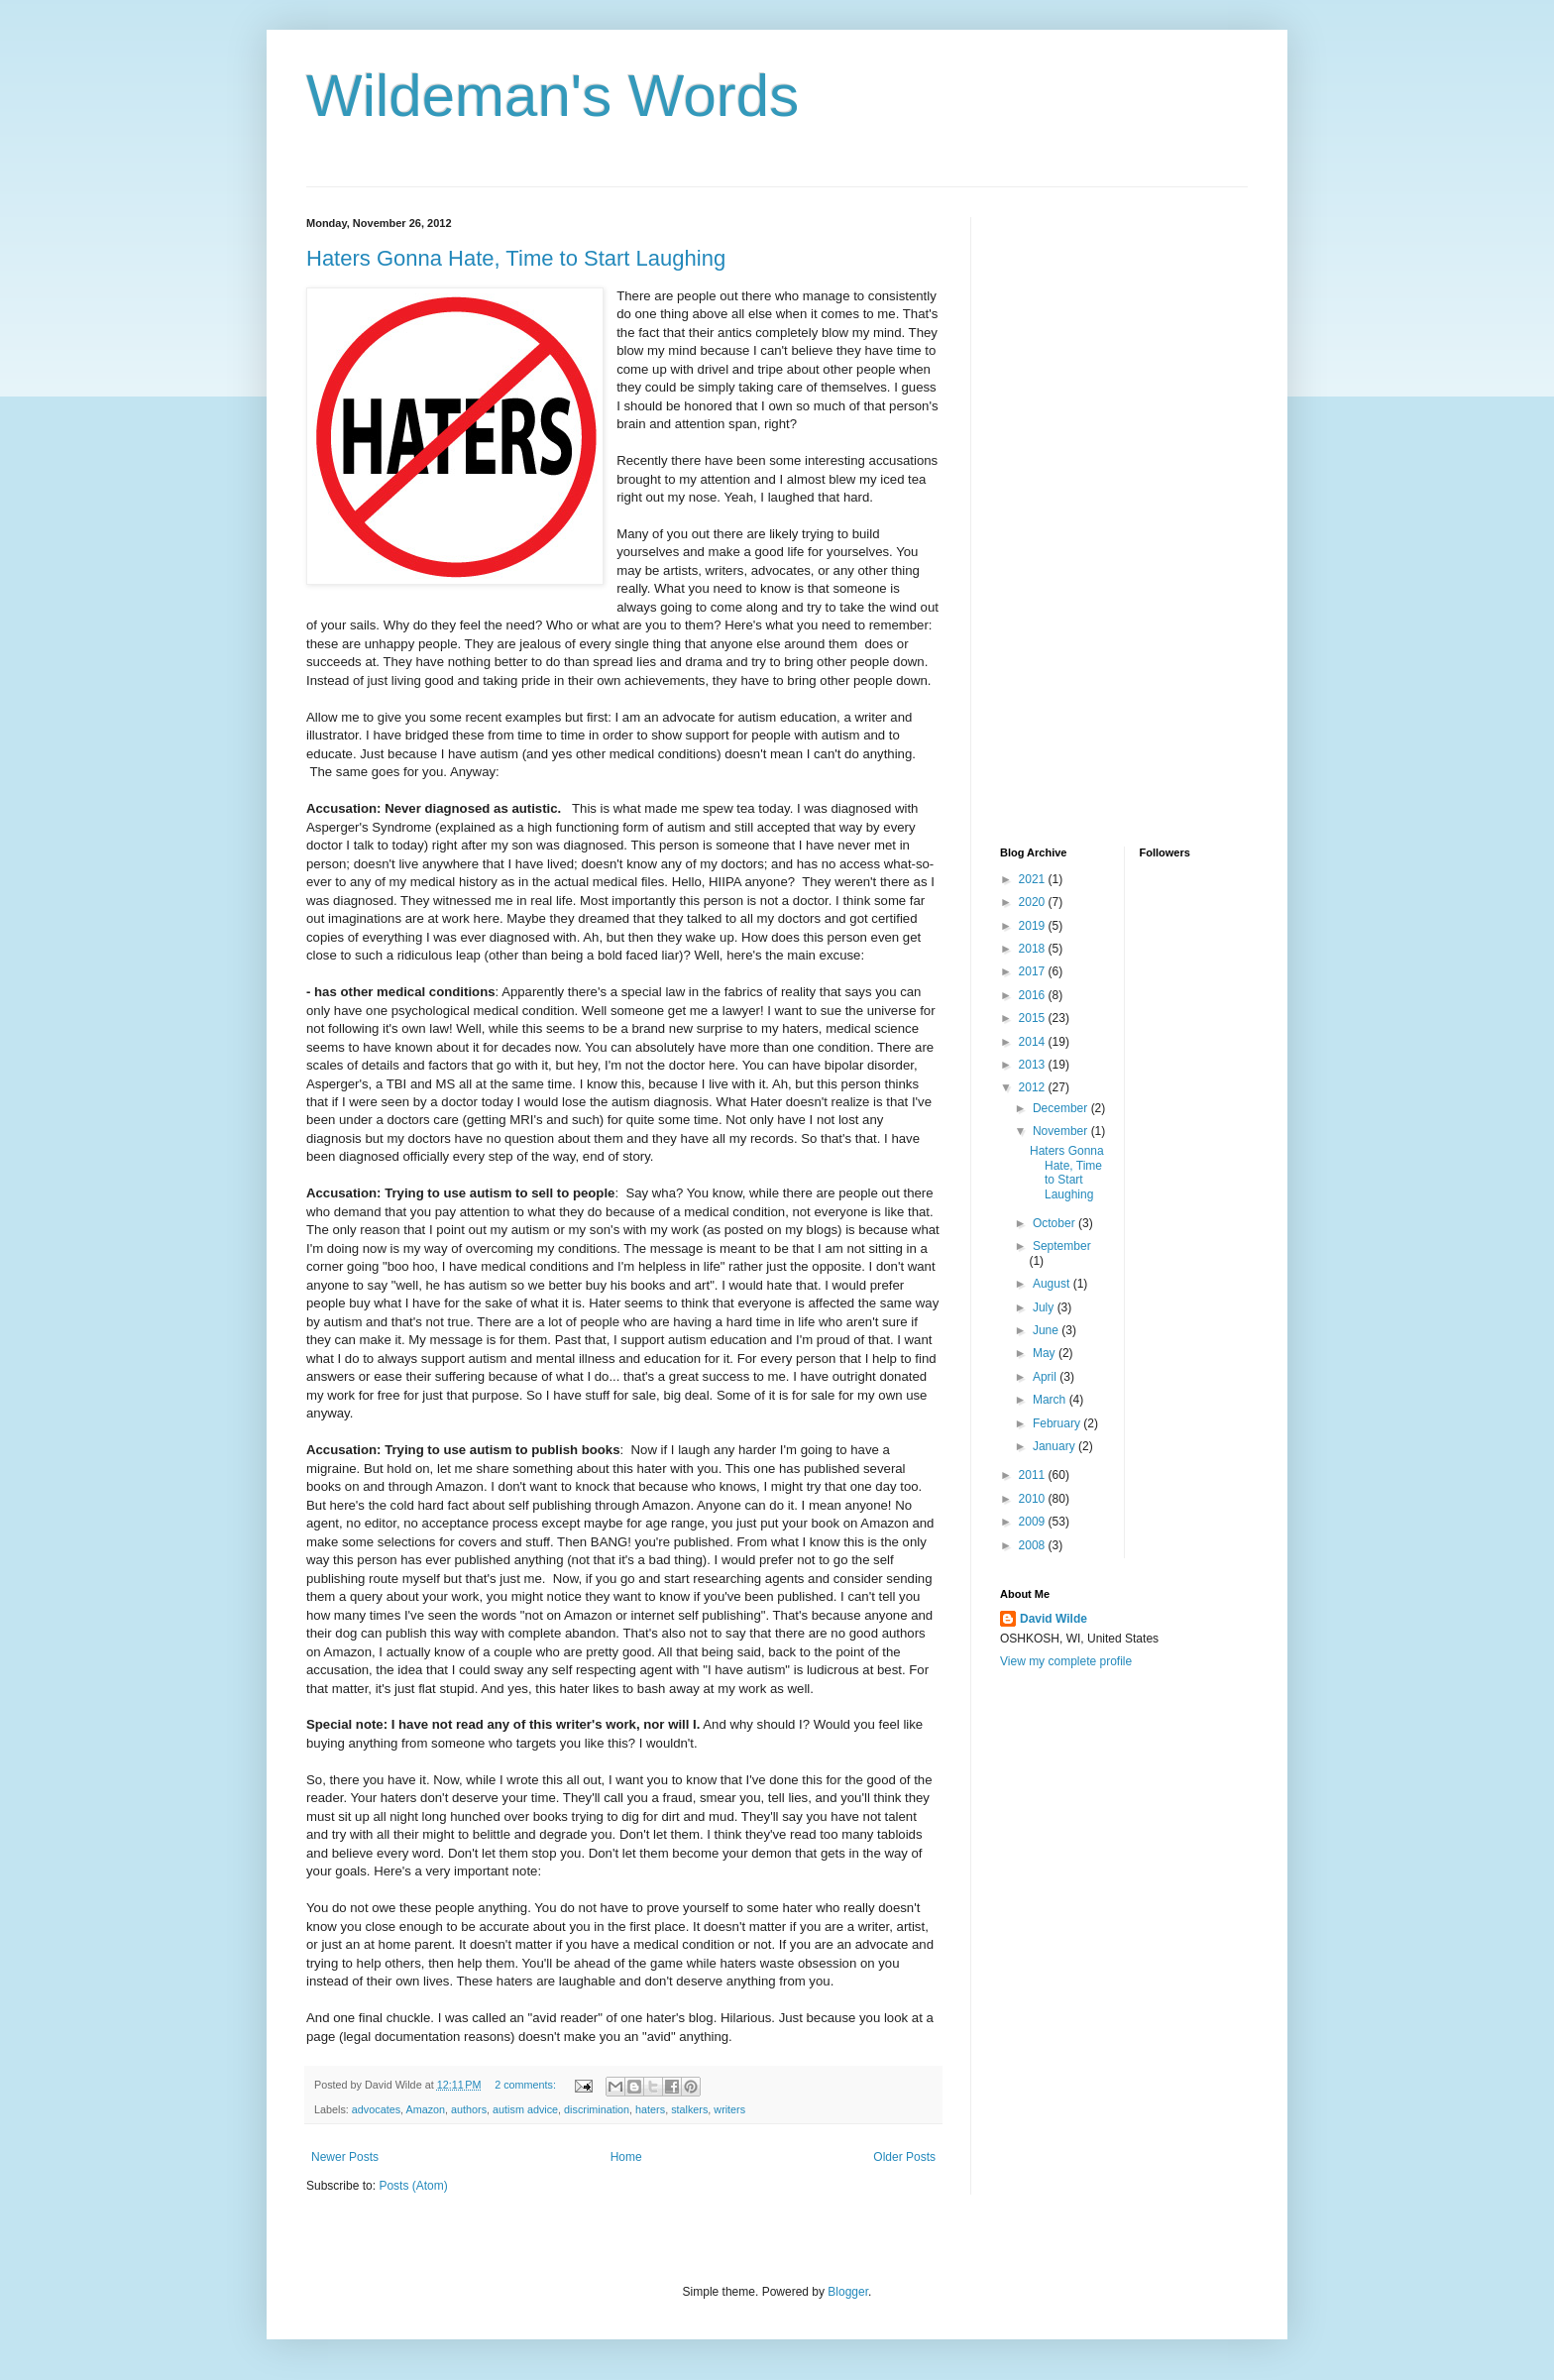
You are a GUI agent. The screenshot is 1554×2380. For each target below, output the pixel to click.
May (1045, 1353)
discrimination (596, 2109)
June (1047, 1330)
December (1062, 1108)
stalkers (689, 2109)
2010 (1034, 1499)
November (1062, 1131)
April (1046, 1377)
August (1053, 1284)
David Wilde (1053, 1619)
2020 (1034, 902)
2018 (1034, 949)
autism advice (525, 2109)
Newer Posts (345, 2157)
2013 (1034, 1065)
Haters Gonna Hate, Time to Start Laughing (515, 258)
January (1055, 1446)
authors (469, 2109)
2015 (1034, 1018)
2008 (1034, 1545)
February (1058, 1423)
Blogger (848, 2292)
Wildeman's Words (552, 95)
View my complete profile (1066, 1661)
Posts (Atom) (413, 2186)
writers (729, 2109)
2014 (1034, 1042)
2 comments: (527, 2085)
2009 (1034, 1522)
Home (626, 2157)
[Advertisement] (1079, 514)
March (1051, 1400)
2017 (1034, 971)
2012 (1034, 1087)
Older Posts (904, 2157)
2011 (1034, 1475)
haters (650, 2109)
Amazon (425, 2109)
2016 (1034, 995)
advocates (376, 2109)
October (1055, 1223)
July (1045, 1307)
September (1062, 1246)
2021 (1034, 879)
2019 (1034, 926)
